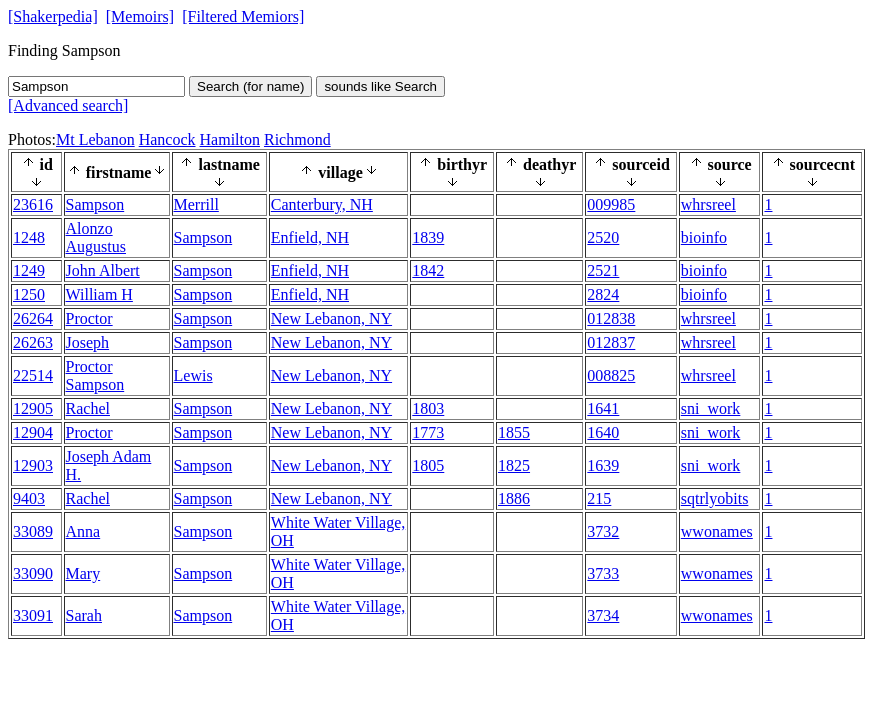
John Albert (103, 270)
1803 (428, 408)
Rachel (88, 408)
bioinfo (704, 237)
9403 (29, 498)
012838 (611, 318)
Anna (83, 531)
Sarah (84, 615)
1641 (603, 408)
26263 (33, 342)
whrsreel (708, 204)
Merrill (196, 204)
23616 (33, 204)
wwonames (717, 531)
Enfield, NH (310, 237)
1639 (603, 465)
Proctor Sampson (95, 375)
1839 (428, 237)
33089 (33, 531)
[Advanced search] (68, 105)
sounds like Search (380, 86)
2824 (603, 294)
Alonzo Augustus (96, 237)
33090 (33, 573)
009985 (611, 204)
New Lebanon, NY (331, 318)
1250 (29, 294)
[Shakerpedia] (53, 16)
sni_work (711, 408)
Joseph (88, 342)
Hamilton (230, 139)
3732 (603, 531)
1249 (29, 270)
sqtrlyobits (715, 498)
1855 (514, 432)
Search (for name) (250, 86)
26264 (33, 318)
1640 (603, 432)
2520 (603, 237)
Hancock (167, 139)
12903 (33, 465)
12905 (33, 408)
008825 (611, 375)
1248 (29, 237)
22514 (33, 375)
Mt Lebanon (95, 139)
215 (599, 498)
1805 (428, 465)
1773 (428, 432)
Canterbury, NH (322, 204)
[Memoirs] (140, 16)
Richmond (297, 139)
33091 (33, 615)
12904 (33, 432)
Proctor (89, 318)
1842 (428, 270)
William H (99, 294)
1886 (514, 498)
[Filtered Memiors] (243, 16)
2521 (603, 270)
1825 (514, 465)
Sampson (95, 204)
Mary (83, 573)
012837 (611, 342)
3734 (603, 615)
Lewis (193, 375)
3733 (603, 573)
